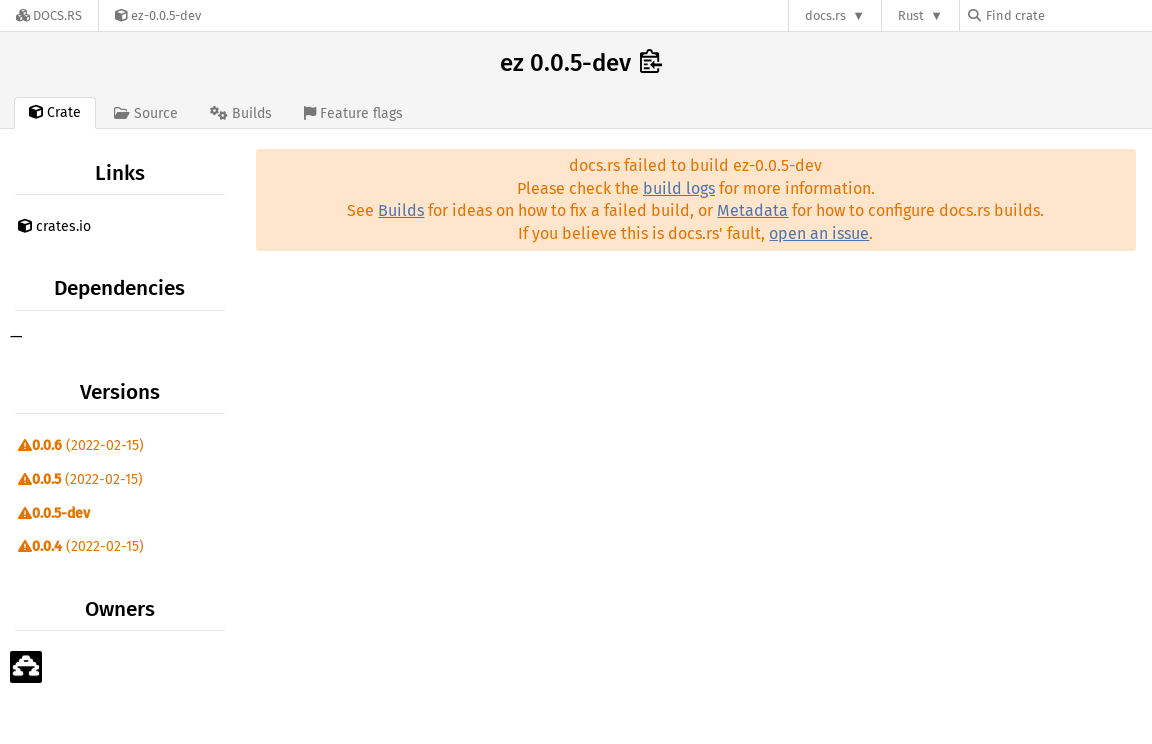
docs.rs (825, 15)
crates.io (54, 226)
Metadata (752, 210)
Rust (911, 15)
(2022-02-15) (81, 445)
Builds (401, 210)
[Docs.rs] (49, 15)
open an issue (819, 233)
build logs (679, 188)
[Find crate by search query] (1068, 15)
